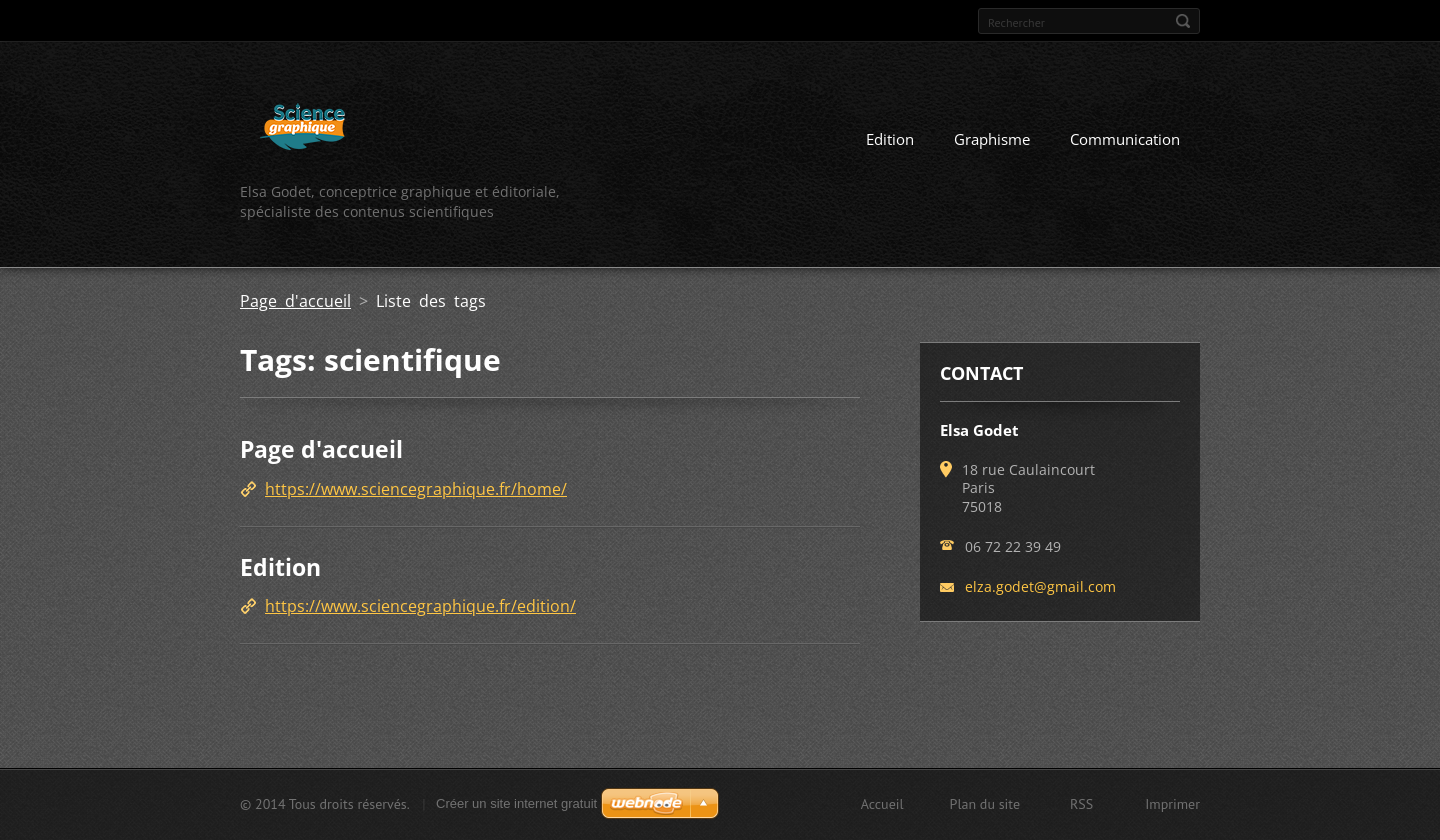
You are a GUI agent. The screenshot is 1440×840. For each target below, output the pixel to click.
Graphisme (992, 139)
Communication (1125, 139)
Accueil (882, 804)
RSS (1081, 804)
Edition (890, 139)
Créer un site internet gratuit (516, 803)
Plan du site (985, 804)
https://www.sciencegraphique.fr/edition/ (420, 606)
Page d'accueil (295, 301)
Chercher (1183, 21)
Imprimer (1172, 804)
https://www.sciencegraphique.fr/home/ (416, 489)
